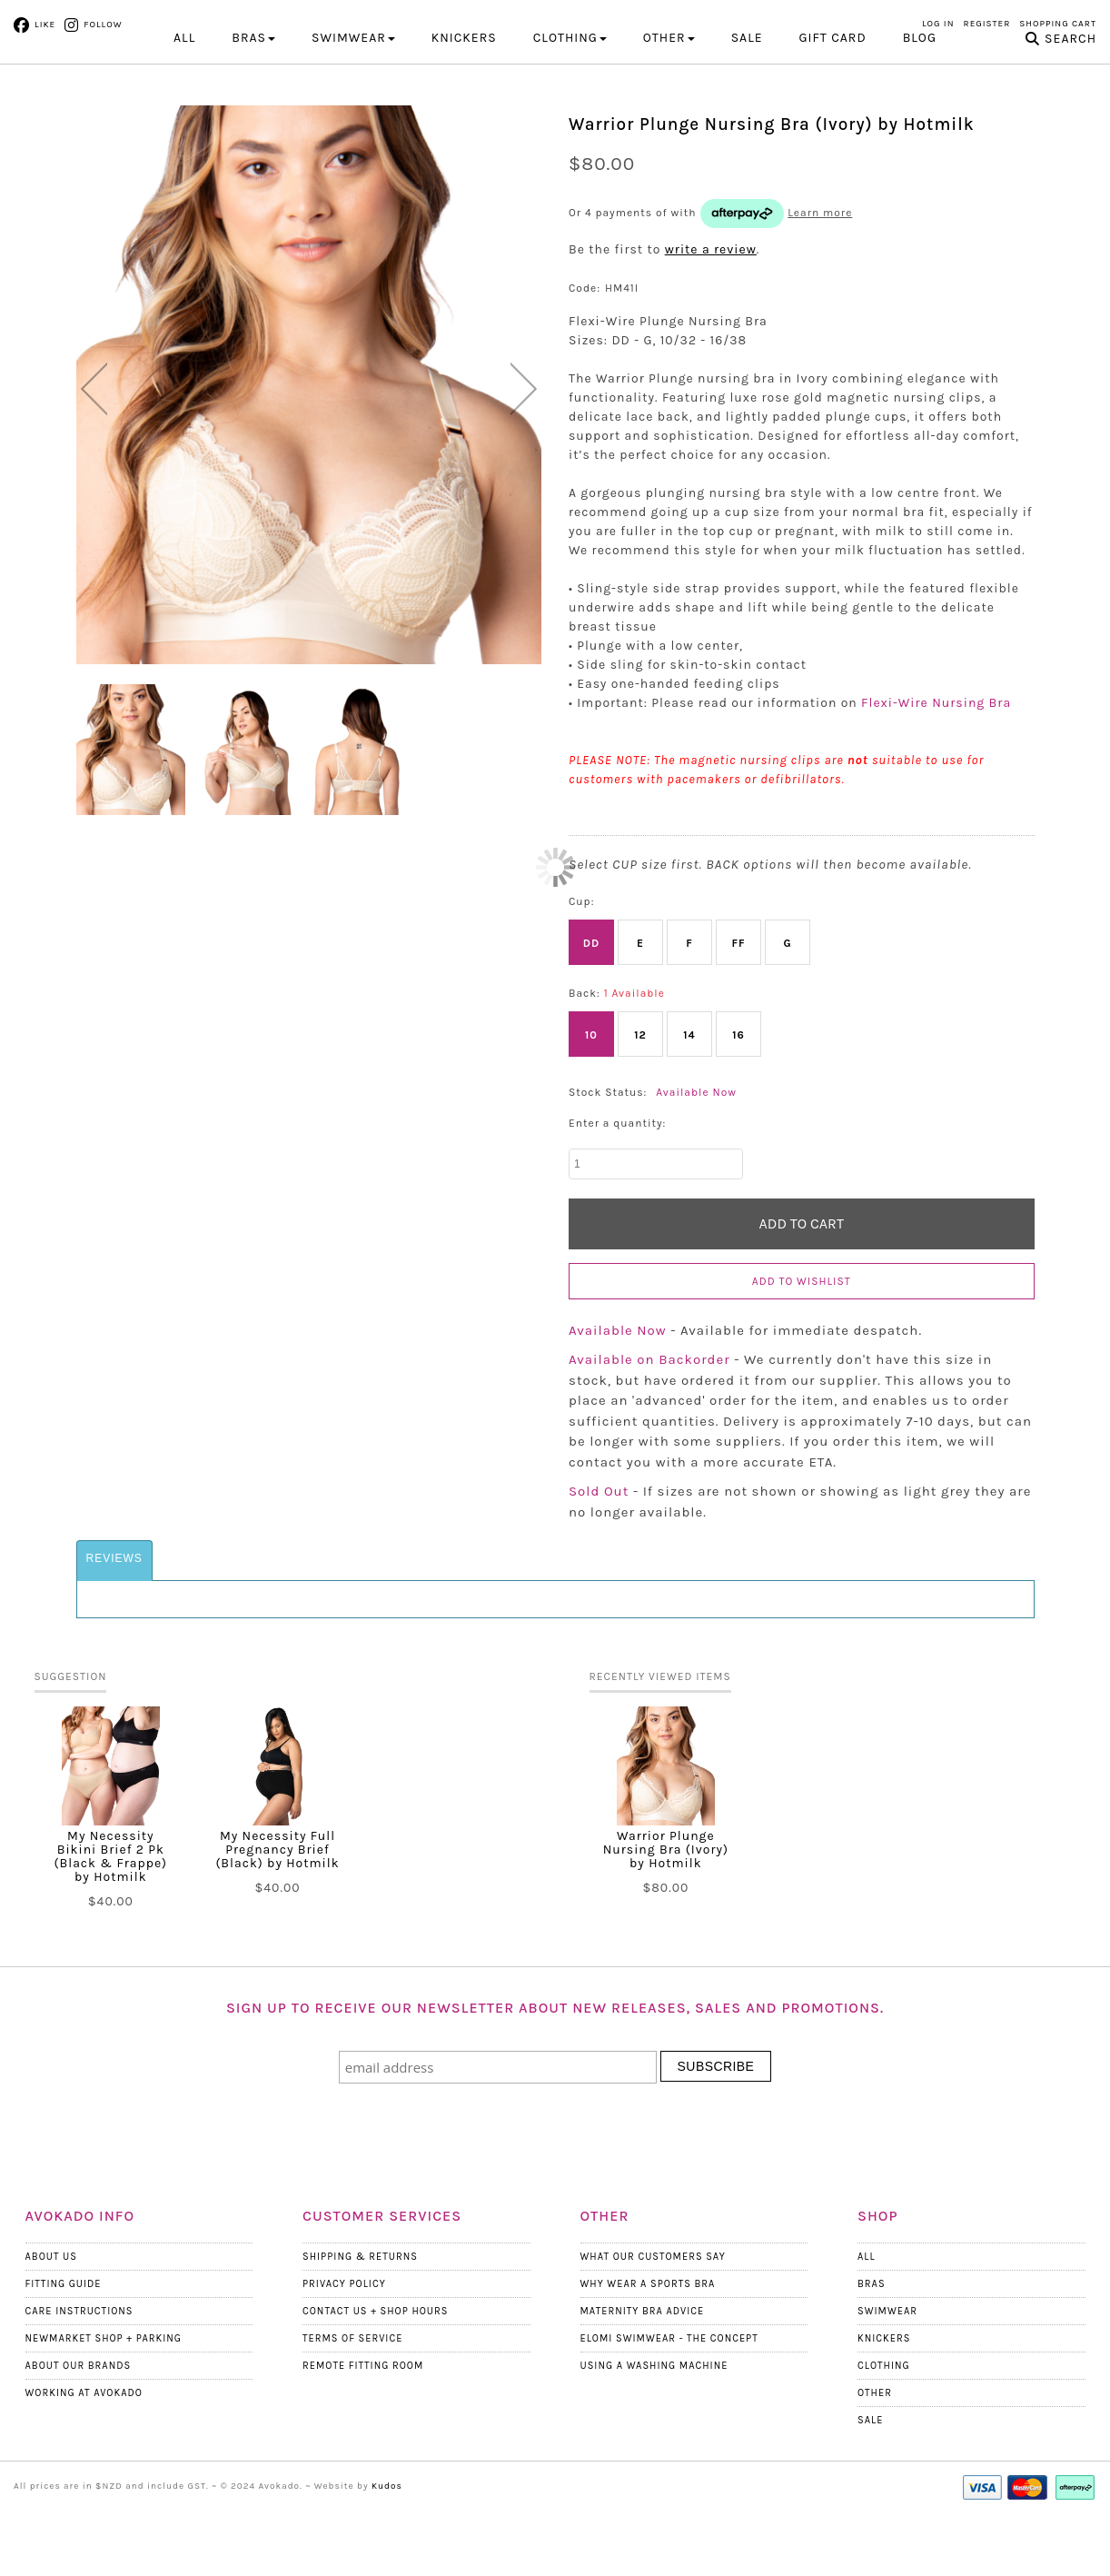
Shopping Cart (1057, 23)
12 (640, 1113)
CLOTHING (570, 116)
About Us (51, 2335)
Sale (747, 116)
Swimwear (887, 2389)
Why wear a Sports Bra (648, 2362)
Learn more (820, 290)
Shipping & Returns (360, 2335)
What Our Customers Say (653, 2335)
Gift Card (833, 116)
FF (738, 1021)
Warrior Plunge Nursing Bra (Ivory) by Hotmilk (665, 1927)
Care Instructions (79, 2389)
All (184, 116)
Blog (920, 116)
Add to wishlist (801, 1359)
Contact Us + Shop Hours (375, 2389)
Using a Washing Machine (654, 2444)
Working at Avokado (84, 2471)
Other (874, 2471)
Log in (938, 23)
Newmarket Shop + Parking (103, 2416)
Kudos (387, 2564)
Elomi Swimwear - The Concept (669, 2416)
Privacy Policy (344, 2362)
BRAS (253, 116)
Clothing (883, 2444)
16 (738, 1113)
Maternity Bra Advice (642, 2389)
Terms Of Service (352, 2416)
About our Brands (78, 2444)
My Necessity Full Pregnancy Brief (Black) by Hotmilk (277, 1927)
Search (1070, 116)
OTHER (669, 116)
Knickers (883, 2416)
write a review (711, 327)
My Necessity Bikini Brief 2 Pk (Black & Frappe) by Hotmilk (111, 1934)
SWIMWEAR (353, 116)
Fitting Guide (63, 2362)
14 (689, 1113)
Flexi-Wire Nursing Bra (936, 781)
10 (591, 1113)
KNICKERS (464, 116)
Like (45, 24)
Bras (871, 2362)
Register (987, 23)
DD (591, 1021)
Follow (103, 24)
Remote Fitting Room (362, 2444)
